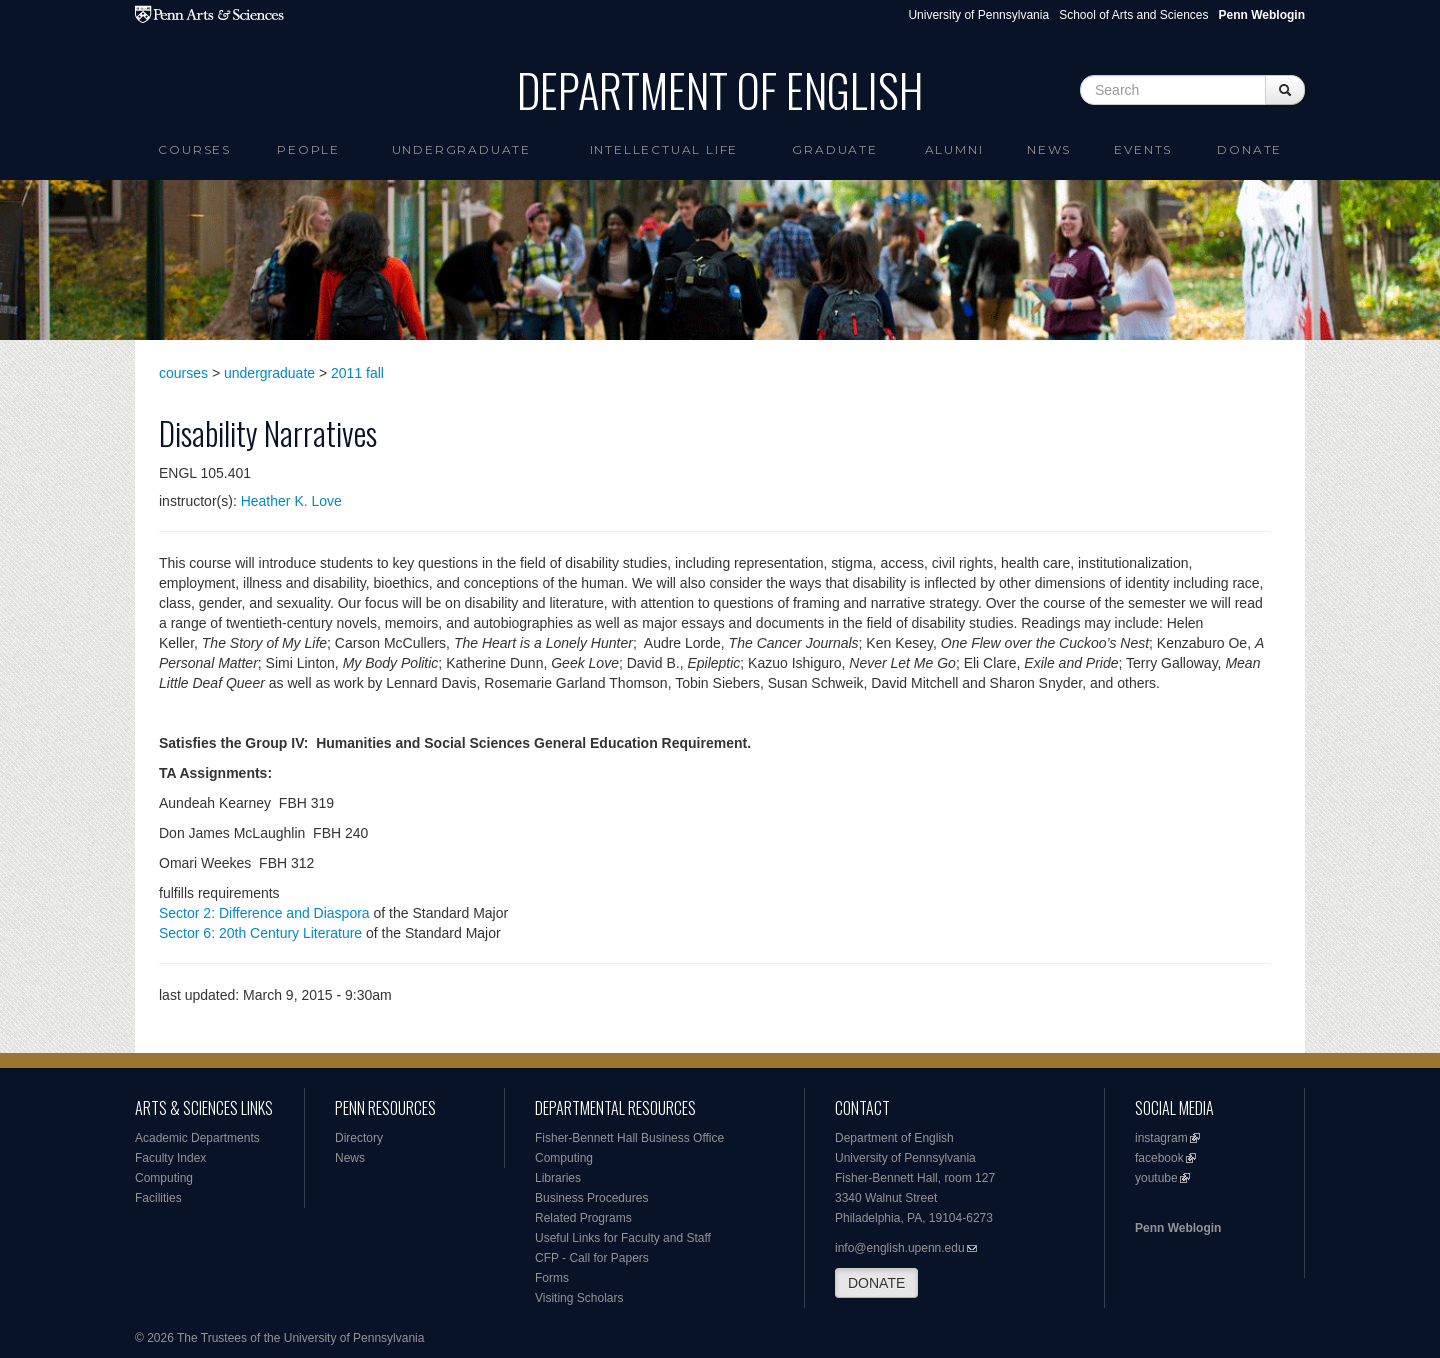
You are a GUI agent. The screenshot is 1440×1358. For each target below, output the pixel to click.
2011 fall (357, 373)
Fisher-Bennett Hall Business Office (629, 1138)
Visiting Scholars (579, 1298)
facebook (1159, 1158)
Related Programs (583, 1218)
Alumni (954, 149)
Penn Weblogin (1178, 1228)
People (308, 149)
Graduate (834, 149)
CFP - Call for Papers (592, 1258)
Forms (552, 1278)
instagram (1161, 1138)
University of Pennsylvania (978, 15)
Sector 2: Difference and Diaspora (264, 913)
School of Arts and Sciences (1133, 15)
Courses (194, 149)
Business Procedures (591, 1198)
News (1049, 149)
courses (183, 373)
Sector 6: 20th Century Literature (260, 933)
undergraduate (269, 373)
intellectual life (664, 149)
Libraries (558, 1178)
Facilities (158, 1198)
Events (1143, 149)
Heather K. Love (291, 501)
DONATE (876, 1283)
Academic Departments (197, 1138)
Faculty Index (170, 1158)
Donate (1249, 149)
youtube (1156, 1178)
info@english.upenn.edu (900, 1248)
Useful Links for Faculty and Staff (623, 1238)
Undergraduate (461, 149)
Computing (164, 1178)
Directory (359, 1138)
